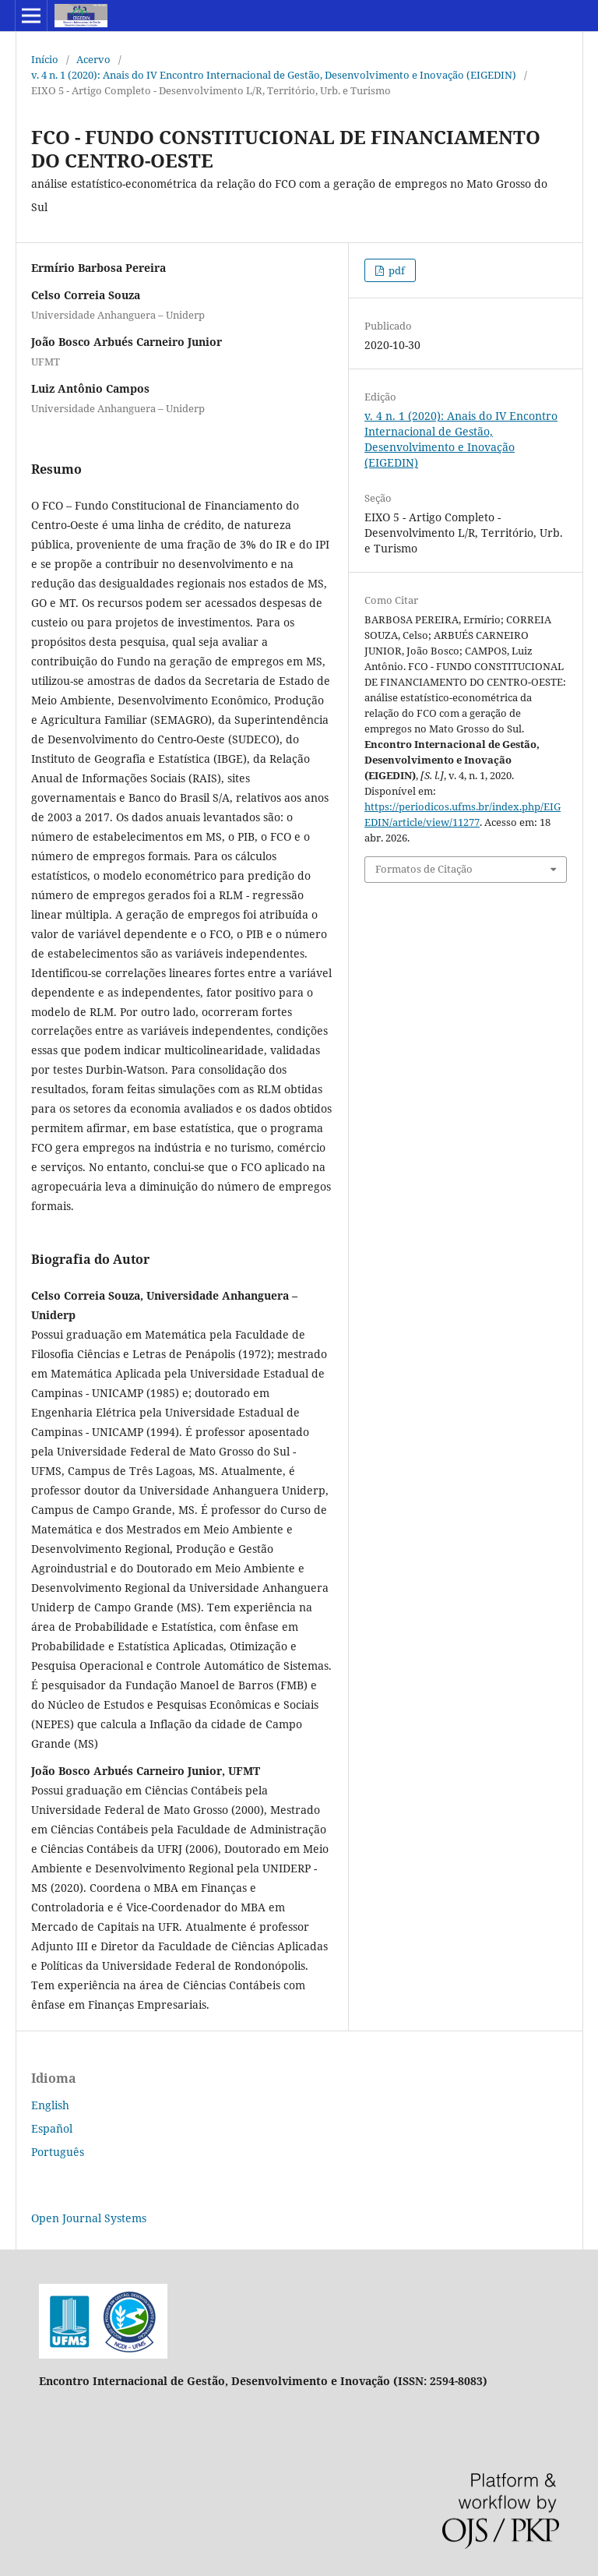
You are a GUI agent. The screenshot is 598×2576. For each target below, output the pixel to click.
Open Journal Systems (88, 2218)
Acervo (93, 59)
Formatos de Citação (424, 869)
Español (51, 2128)
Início (44, 59)
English (50, 2105)
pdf (395, 270)
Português (57, 2151)
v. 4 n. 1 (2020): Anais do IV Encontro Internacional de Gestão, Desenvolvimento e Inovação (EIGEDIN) (273, 75)
